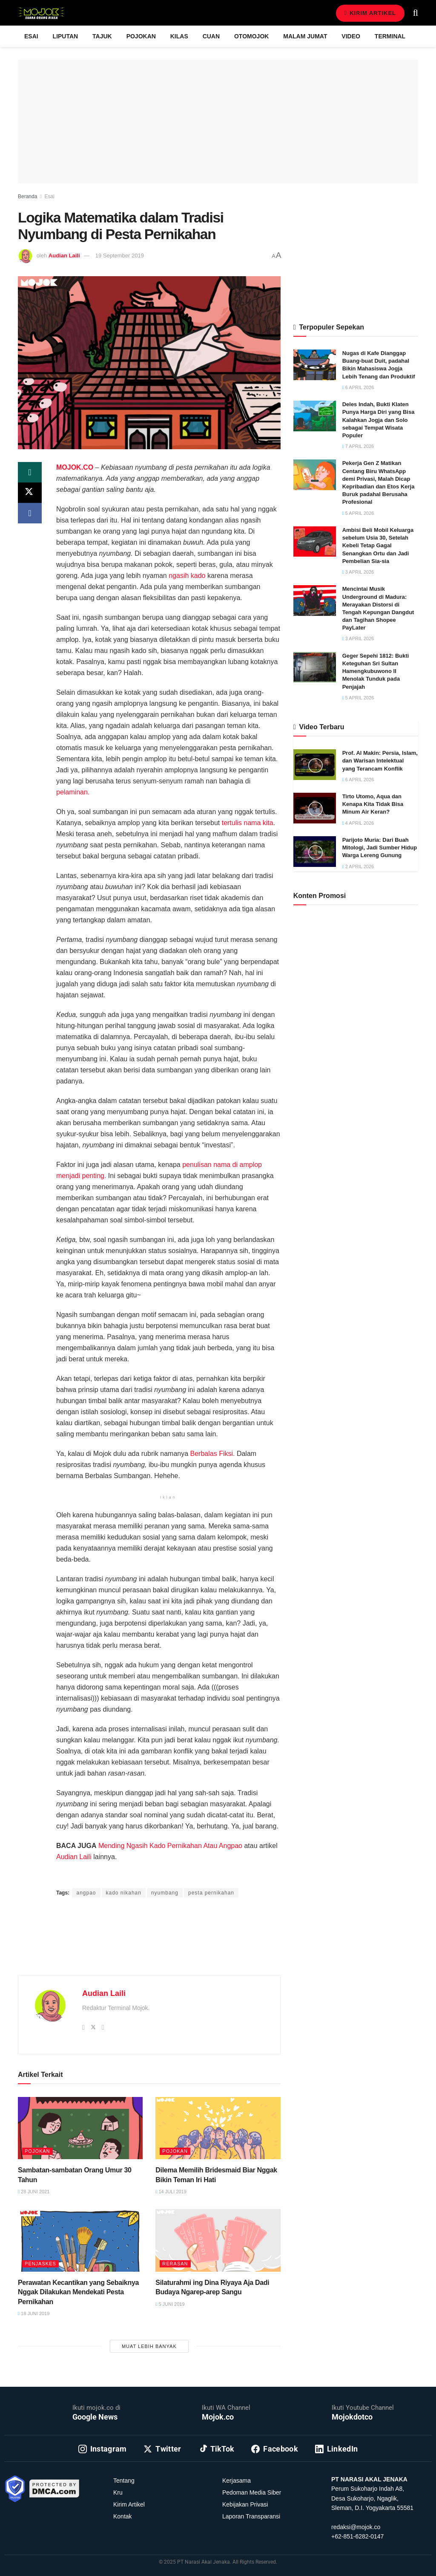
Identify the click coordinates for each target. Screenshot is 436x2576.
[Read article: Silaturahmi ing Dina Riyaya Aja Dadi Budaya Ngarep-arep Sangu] (217, 2240)
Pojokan (141, 36)
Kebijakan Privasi (245, 2504)
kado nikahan (123, 1893)
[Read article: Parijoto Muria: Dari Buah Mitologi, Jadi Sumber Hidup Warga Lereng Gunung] (314, 851)
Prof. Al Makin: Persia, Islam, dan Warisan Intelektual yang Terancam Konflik (380, 760)
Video (350, 36)
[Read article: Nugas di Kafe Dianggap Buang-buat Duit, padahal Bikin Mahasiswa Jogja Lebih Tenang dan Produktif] (314, 364)
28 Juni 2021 (33, 2191)
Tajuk (102, 36)
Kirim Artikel (370, 13)
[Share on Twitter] (30, 492)
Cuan (211, 36)
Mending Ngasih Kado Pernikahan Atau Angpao (170, 1845)
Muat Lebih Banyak (149, 2346)
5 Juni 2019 (169, 2304)
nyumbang (164, 1893)
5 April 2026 (358, 513)
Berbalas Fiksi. (212, 1453)
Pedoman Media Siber (251, 2492)
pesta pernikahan (211, 1893)
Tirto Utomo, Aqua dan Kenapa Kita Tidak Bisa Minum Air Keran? (373, 804)
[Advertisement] (149, 1946)
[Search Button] (415, 13)
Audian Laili (64, 255)
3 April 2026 (358, 572)
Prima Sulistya (164, 1876)
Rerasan (175, 2263)
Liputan (65, 36)
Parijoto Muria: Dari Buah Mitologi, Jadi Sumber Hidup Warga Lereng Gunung (379, 847)
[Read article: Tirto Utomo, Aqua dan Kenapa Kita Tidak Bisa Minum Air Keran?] (314, 808)
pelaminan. (72, 792)
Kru (118, 2492)
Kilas (179, 36)
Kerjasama (236, 2480)
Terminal (390, 36)
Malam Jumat (305, 36)
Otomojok (251, 36)
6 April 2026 (358, 387)
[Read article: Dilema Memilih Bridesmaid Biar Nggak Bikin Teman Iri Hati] (217, 2128)
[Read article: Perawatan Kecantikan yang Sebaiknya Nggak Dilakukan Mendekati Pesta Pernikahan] (80, 2240)
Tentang (124, 2480)
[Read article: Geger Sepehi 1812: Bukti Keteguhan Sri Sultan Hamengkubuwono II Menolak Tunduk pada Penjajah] (314, 667)
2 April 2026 (358, 866)
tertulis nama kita (247, 822)
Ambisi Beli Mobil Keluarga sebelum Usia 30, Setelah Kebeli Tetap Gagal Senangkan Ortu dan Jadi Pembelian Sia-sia (378, 545)
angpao (86, 1893)
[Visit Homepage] (41, 12)
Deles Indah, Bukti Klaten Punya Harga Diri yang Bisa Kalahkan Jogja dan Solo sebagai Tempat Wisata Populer (378, 420)
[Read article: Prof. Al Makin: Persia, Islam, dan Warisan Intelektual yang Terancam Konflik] (314, 764)
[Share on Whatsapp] (30, 472)
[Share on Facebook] (30, 513)
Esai (31, 36)
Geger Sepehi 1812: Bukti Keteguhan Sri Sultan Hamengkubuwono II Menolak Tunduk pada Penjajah (375, 671)
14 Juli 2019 (170, 2191)
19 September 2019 (119, 255)
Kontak (122, 2516)
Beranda (27, 196)
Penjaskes (40, 2263)
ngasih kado (187, 575)
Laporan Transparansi (251, 2516)
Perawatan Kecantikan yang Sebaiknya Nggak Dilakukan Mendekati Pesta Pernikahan (78, 2292)
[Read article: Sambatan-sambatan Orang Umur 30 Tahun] (80, 2128)
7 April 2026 (358, 446)
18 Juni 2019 (33, 2313)
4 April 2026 (358, 823)
